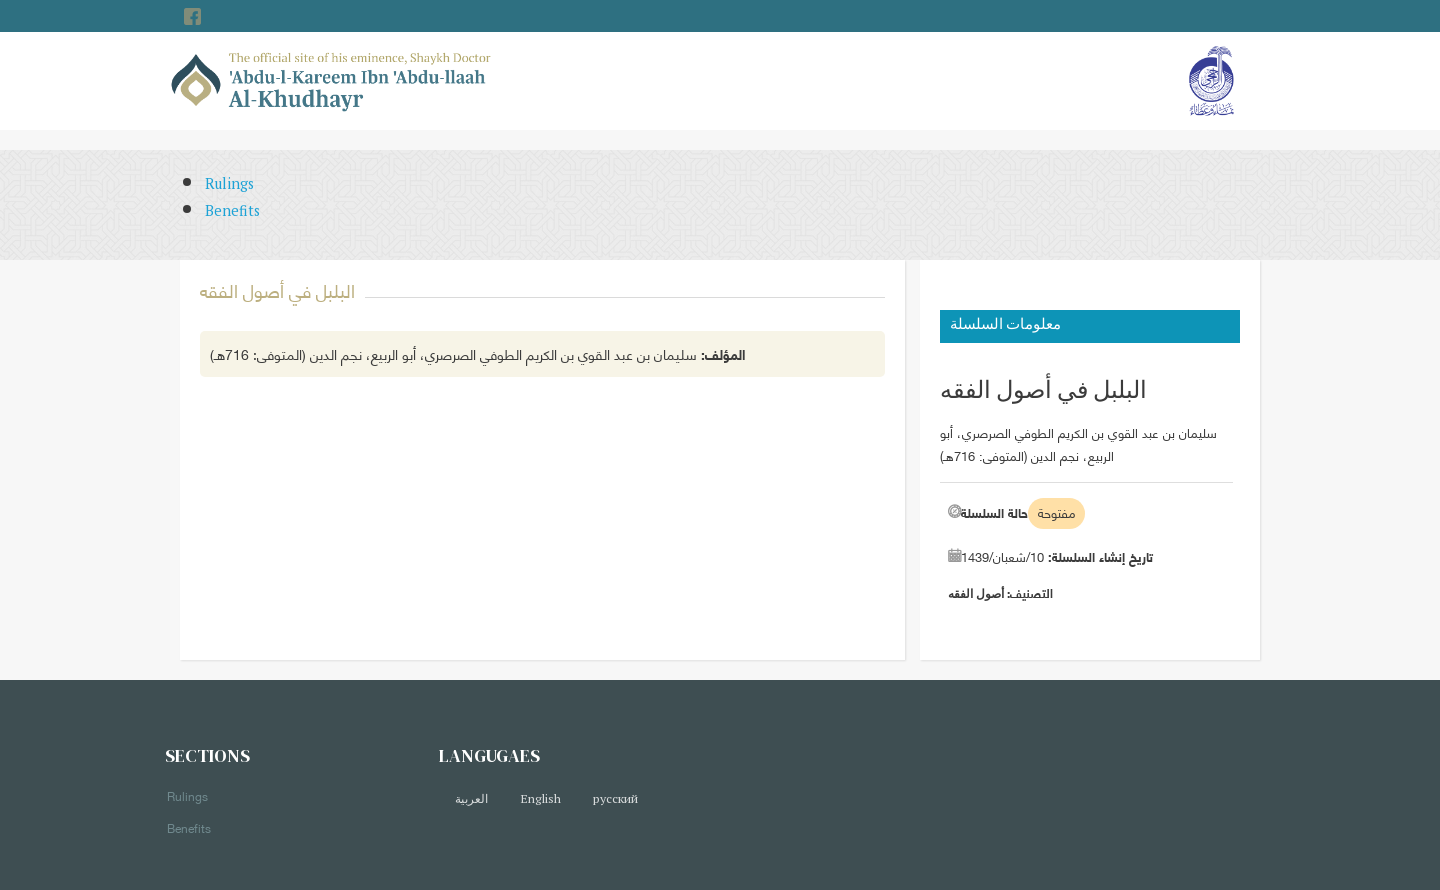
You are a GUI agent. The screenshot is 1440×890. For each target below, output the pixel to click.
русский (615, 798)
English (540, 798)
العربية (471, 798)
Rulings (229, 183)
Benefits (232, 210)
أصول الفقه (976, 593)
